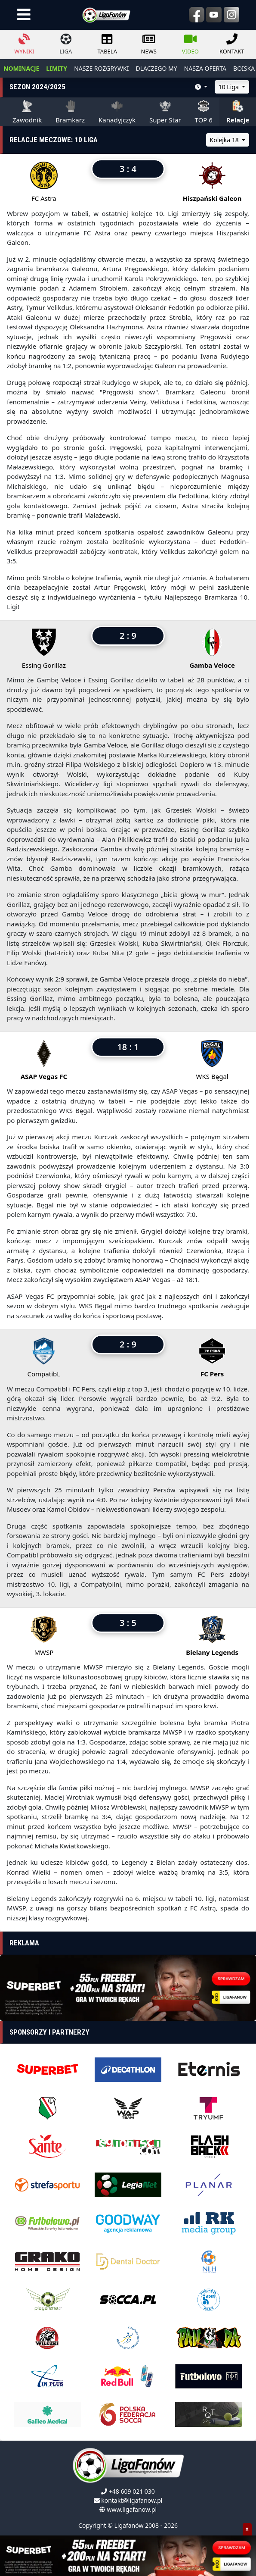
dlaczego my (156, 68)
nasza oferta (205, 68)
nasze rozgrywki (101, 68)
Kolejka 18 (225, 140)
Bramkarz (70, 112)
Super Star (165, 112)
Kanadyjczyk (117, 112)
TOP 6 (204, 112)
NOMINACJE (21, 68)
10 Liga (230, 87)
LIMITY (56, 68)
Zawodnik (27, 112)
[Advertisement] (128, 1992)
